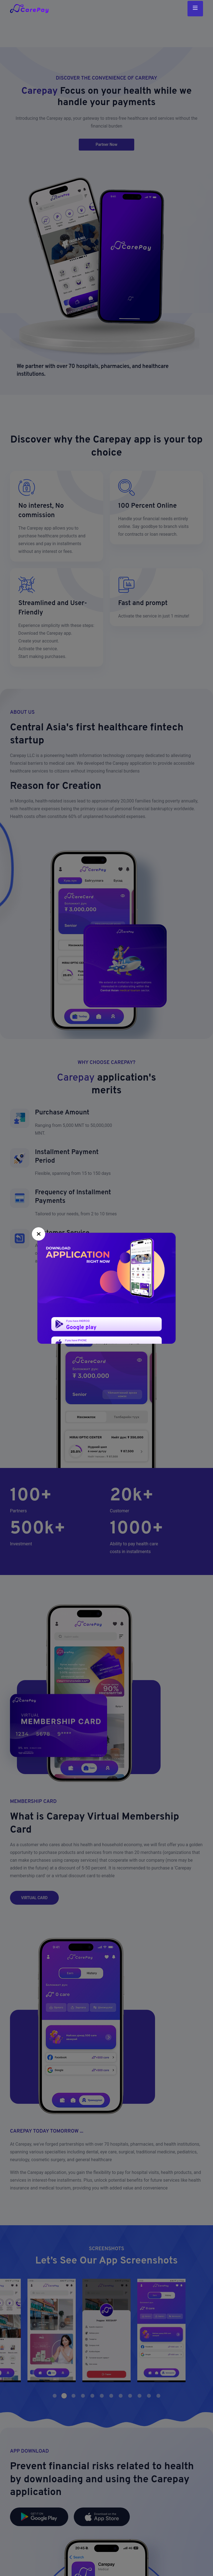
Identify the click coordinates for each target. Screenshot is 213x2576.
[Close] (38, 1234)
